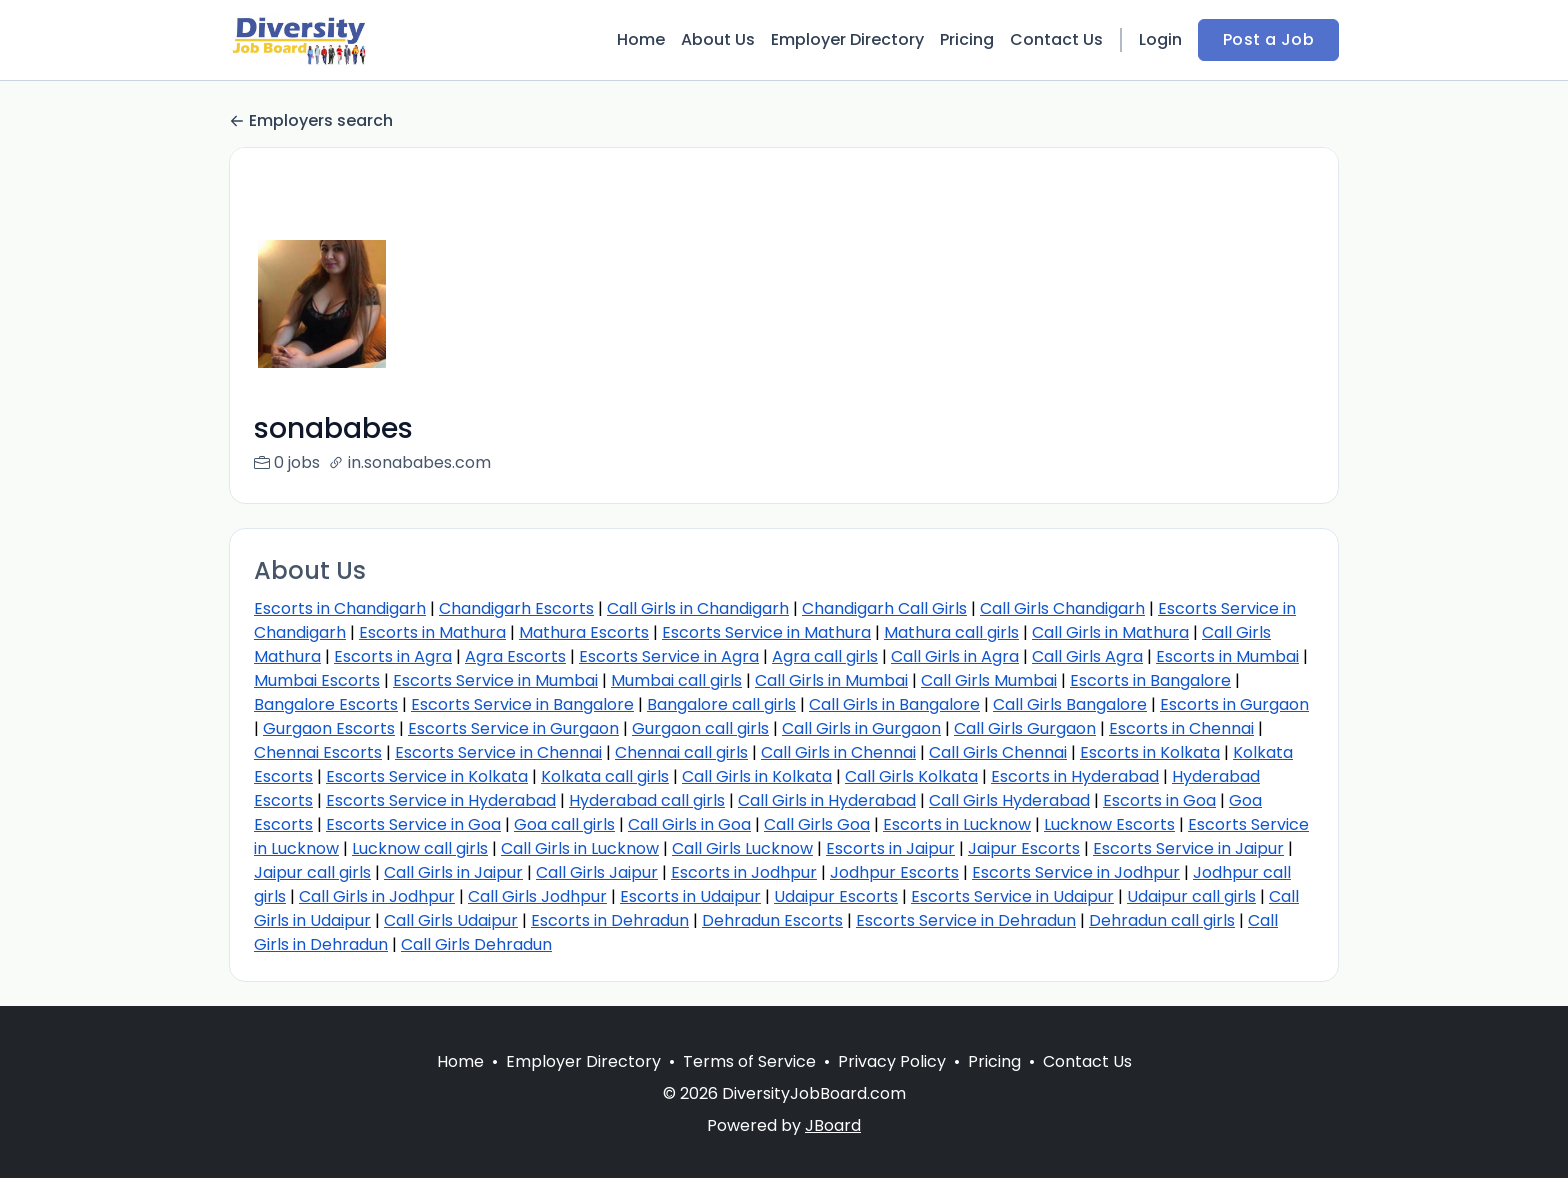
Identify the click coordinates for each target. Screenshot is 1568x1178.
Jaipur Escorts (1024, 848)
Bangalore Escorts (326, 704)
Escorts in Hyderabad (1075, 776)
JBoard (833, 1149)
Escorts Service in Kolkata (427, 776)
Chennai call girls (681, 752)
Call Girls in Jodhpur (377, 896)
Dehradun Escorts (772, 920)
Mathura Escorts (584, 632)
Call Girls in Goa (689, 824)
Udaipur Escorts (836, 896)
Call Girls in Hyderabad (827, 800)
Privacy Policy (892, 1085)
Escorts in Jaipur (890, 848)
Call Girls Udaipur (451, 920)
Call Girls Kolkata (911, 776)
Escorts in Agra (393, 656)
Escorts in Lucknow (957, 824)
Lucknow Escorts (1109, 824)
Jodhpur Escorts (894, 872)
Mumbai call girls (676, 680)
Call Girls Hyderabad (1009, 800)
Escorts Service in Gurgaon (513, 728)
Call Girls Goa (817, 824)
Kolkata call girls (605, 776)
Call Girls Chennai (998, 752)
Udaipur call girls (1191, 896)
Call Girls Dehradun (476, 944)
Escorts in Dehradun (610, 920)
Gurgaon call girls (700, 728)
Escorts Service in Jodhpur (1076, 872)
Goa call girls (564, 824)
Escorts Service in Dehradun (966, 920)
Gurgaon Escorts (329, 728)
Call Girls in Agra (955, 656)
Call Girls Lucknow (742, 848)
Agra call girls (825, 656)
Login (1160, 39)
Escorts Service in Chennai (498, 752)
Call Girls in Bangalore (894, 704)
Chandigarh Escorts (516, 608)
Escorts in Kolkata (1150, 752)
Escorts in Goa (1159, 800)
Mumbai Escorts (317, 680)
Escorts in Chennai (1181, 728)
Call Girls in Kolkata (757, 776)
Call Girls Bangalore (1070, 704)
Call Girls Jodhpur (537, 896)
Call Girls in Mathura (1110, 632)
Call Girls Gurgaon (1025, 728)
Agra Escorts (515, 656)
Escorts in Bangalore (1150, 680)
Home (641, 39)
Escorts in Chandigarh (340, 608)
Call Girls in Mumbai (831, 680)
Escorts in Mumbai (1227, 656)
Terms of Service (749, 1085)
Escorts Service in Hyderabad (441, 800)
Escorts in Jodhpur (744, 872)
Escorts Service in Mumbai (495, 680)
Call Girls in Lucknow (580, 848)
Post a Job (1268, 39)
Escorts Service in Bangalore (522, 704)
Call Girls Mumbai (989, 680)
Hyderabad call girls (647, 800)
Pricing (967, 39)
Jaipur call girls (312, 872)
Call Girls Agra (1087, 656)
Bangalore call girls (721, 704)
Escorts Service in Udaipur (1012, 896)
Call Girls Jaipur (597, 872)
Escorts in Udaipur (690, 896)
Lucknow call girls (420, 848)
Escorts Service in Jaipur (1188, 848)
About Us (718, 39)
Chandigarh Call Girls (884, 608)
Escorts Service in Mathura (766, 632)
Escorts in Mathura (432, 632)
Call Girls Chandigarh (1062, 608)
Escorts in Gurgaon (1234, 704)
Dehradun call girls (1162, 920)
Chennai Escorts (318, 752)
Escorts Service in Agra (669, 656)
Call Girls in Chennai (838, 752)
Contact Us (1056, 39)
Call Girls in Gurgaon (861, 728)
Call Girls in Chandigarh (698, 608)
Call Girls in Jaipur (453, 872)
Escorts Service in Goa (413, 824)
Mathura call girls (951, 632)
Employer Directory (847, 39)
